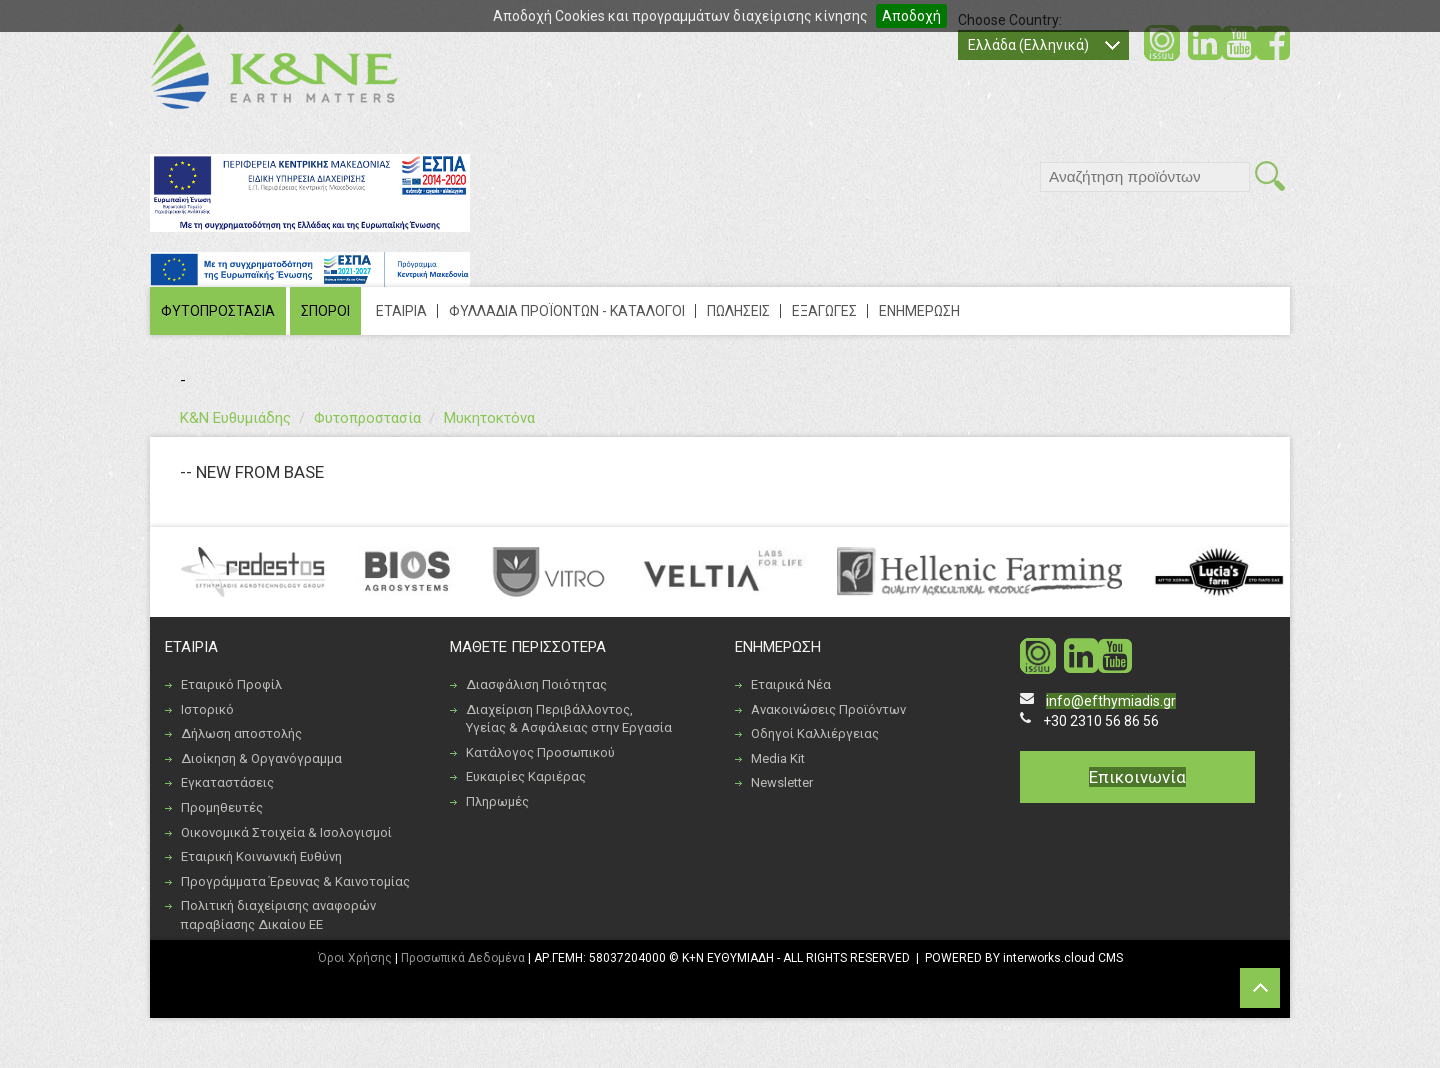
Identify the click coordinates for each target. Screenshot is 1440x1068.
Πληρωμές (497, 801)
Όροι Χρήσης (355, 958)
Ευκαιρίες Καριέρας (526, 776)
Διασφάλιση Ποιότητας (536, 684)
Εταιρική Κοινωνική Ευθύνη (261, 856)
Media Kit (778, 758)
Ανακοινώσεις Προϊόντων (828, 709)
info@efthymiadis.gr (1111, 701)
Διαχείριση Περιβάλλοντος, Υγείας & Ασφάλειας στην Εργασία (569, 719)
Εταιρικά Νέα (791, 684)
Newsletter (782, 782)
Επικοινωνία (1137, 777)
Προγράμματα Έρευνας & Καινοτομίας (295, 881)
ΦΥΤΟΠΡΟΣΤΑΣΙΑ (218, 311)
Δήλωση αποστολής (241, 733)
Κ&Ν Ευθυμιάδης (235, 418)
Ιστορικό (207, 709)
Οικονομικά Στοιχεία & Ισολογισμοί (286, 832)
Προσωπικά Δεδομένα (463, 958)
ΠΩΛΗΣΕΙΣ (738, 311)
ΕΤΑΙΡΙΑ (401, 311)
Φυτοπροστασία (367, 418)
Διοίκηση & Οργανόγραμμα (261, 758)
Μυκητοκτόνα (489, 418)
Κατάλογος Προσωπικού (540, 752)
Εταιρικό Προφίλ (231, 684)
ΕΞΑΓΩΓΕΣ (824, 311)
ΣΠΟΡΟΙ (325, 311)
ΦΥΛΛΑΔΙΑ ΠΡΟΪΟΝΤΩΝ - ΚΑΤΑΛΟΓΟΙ (567, 311)
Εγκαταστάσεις (227, 782)
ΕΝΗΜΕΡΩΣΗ (919, 311)
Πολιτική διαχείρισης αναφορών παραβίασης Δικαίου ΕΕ (278, 915)
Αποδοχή (911, 16)
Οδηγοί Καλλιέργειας (815, 733)
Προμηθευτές (222, 807)
